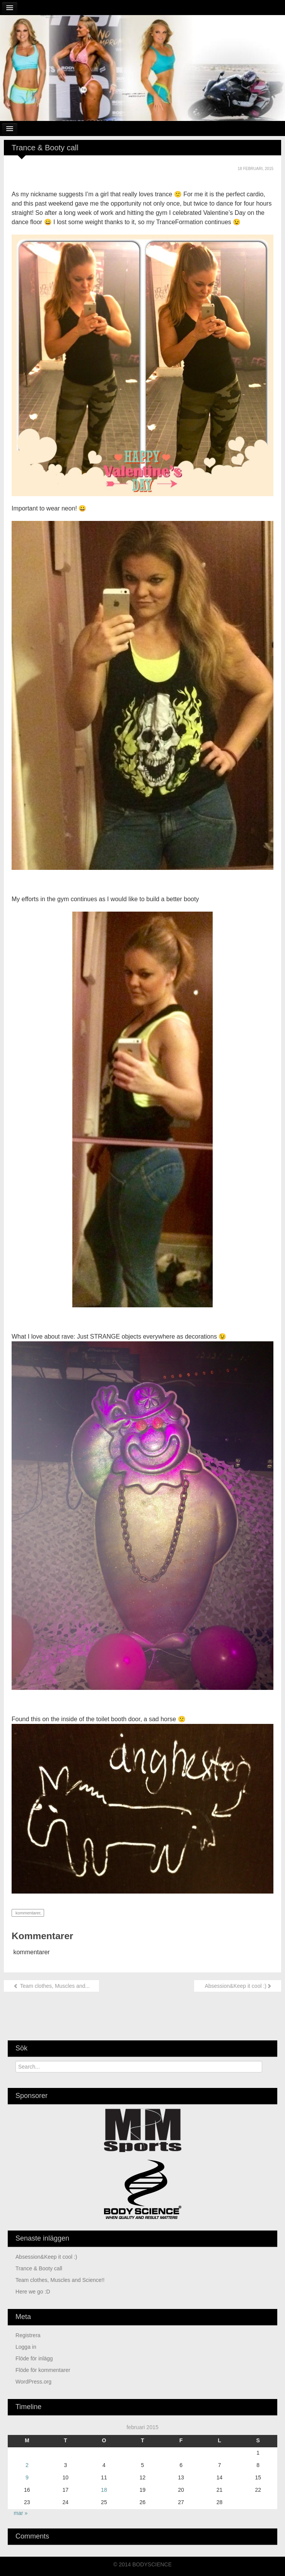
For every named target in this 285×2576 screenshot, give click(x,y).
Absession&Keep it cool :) (237, 1986)
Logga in (25, 2347)
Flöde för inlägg (34, 2358)
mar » (21, 2513)
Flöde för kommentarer (42, 2370)
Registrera (28, 2335)
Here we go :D (32, 2291)
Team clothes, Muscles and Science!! (59, 2280)
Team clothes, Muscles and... (51, 1986)
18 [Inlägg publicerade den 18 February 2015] (104, 2490)
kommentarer (27, 1913)
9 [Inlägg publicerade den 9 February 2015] (27, 2477)
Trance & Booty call (38, 2268)
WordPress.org (33, 2382)
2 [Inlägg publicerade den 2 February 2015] (27, 2465)
